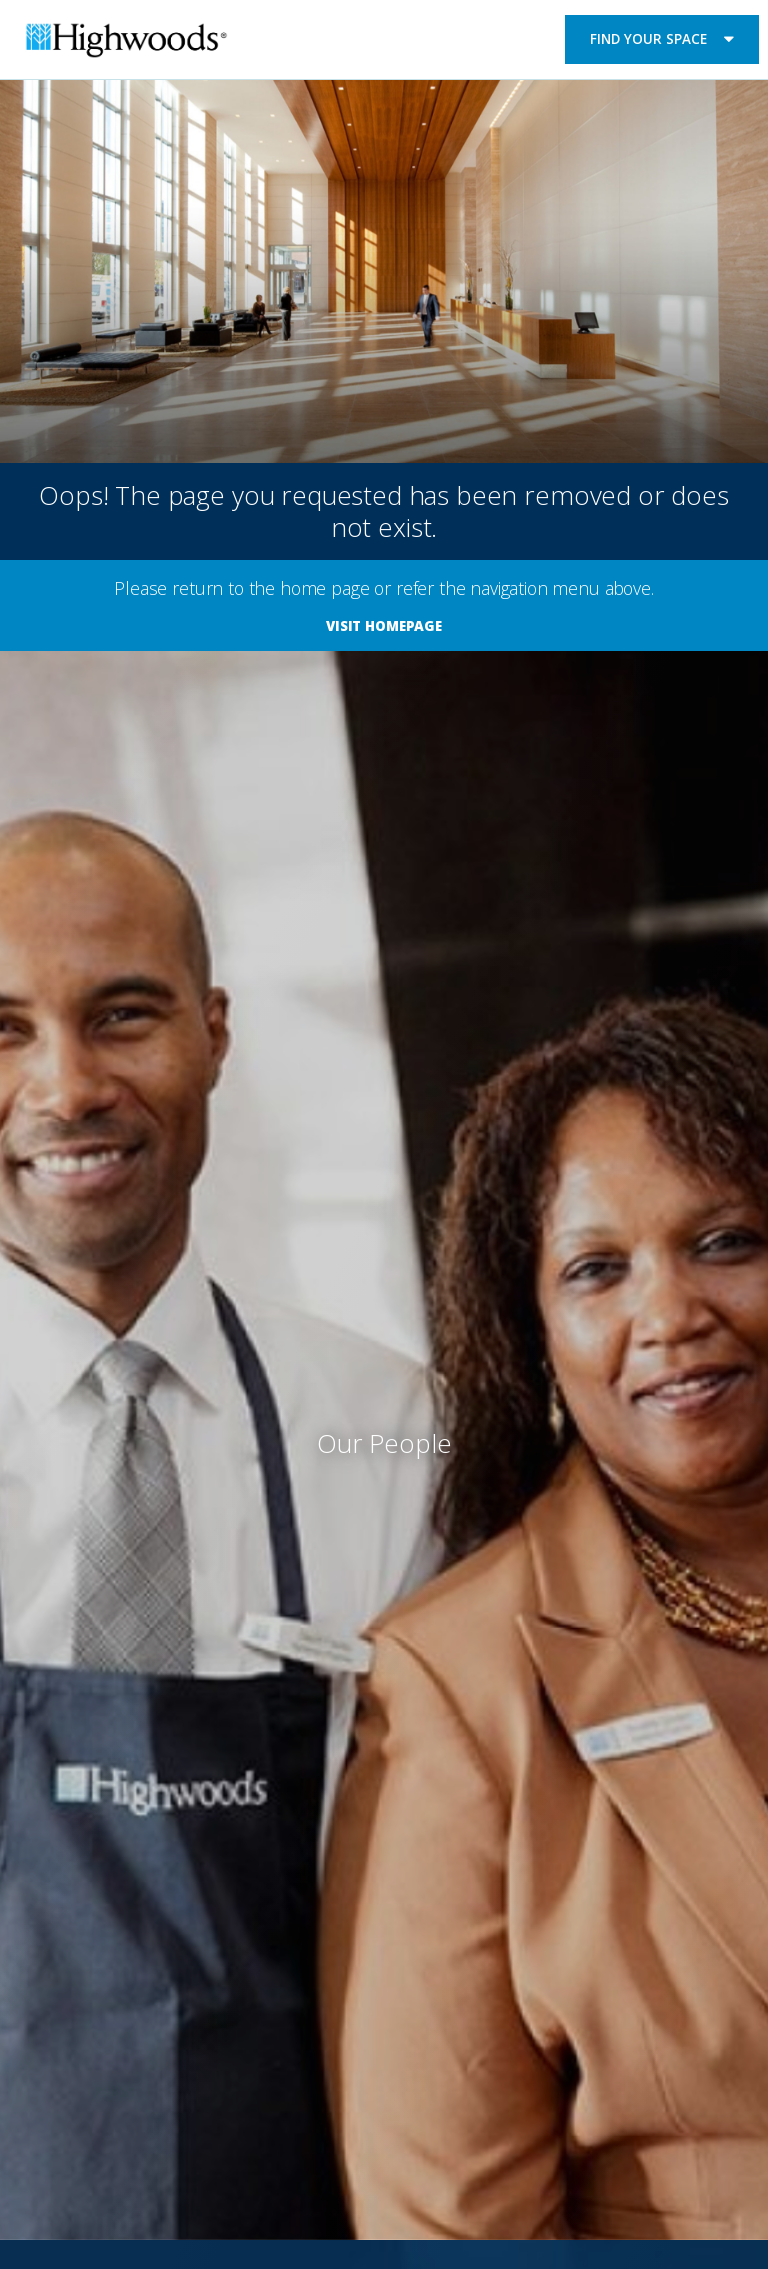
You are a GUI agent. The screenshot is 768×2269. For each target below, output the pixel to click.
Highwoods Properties (126, 43)
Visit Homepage (384, 626)
